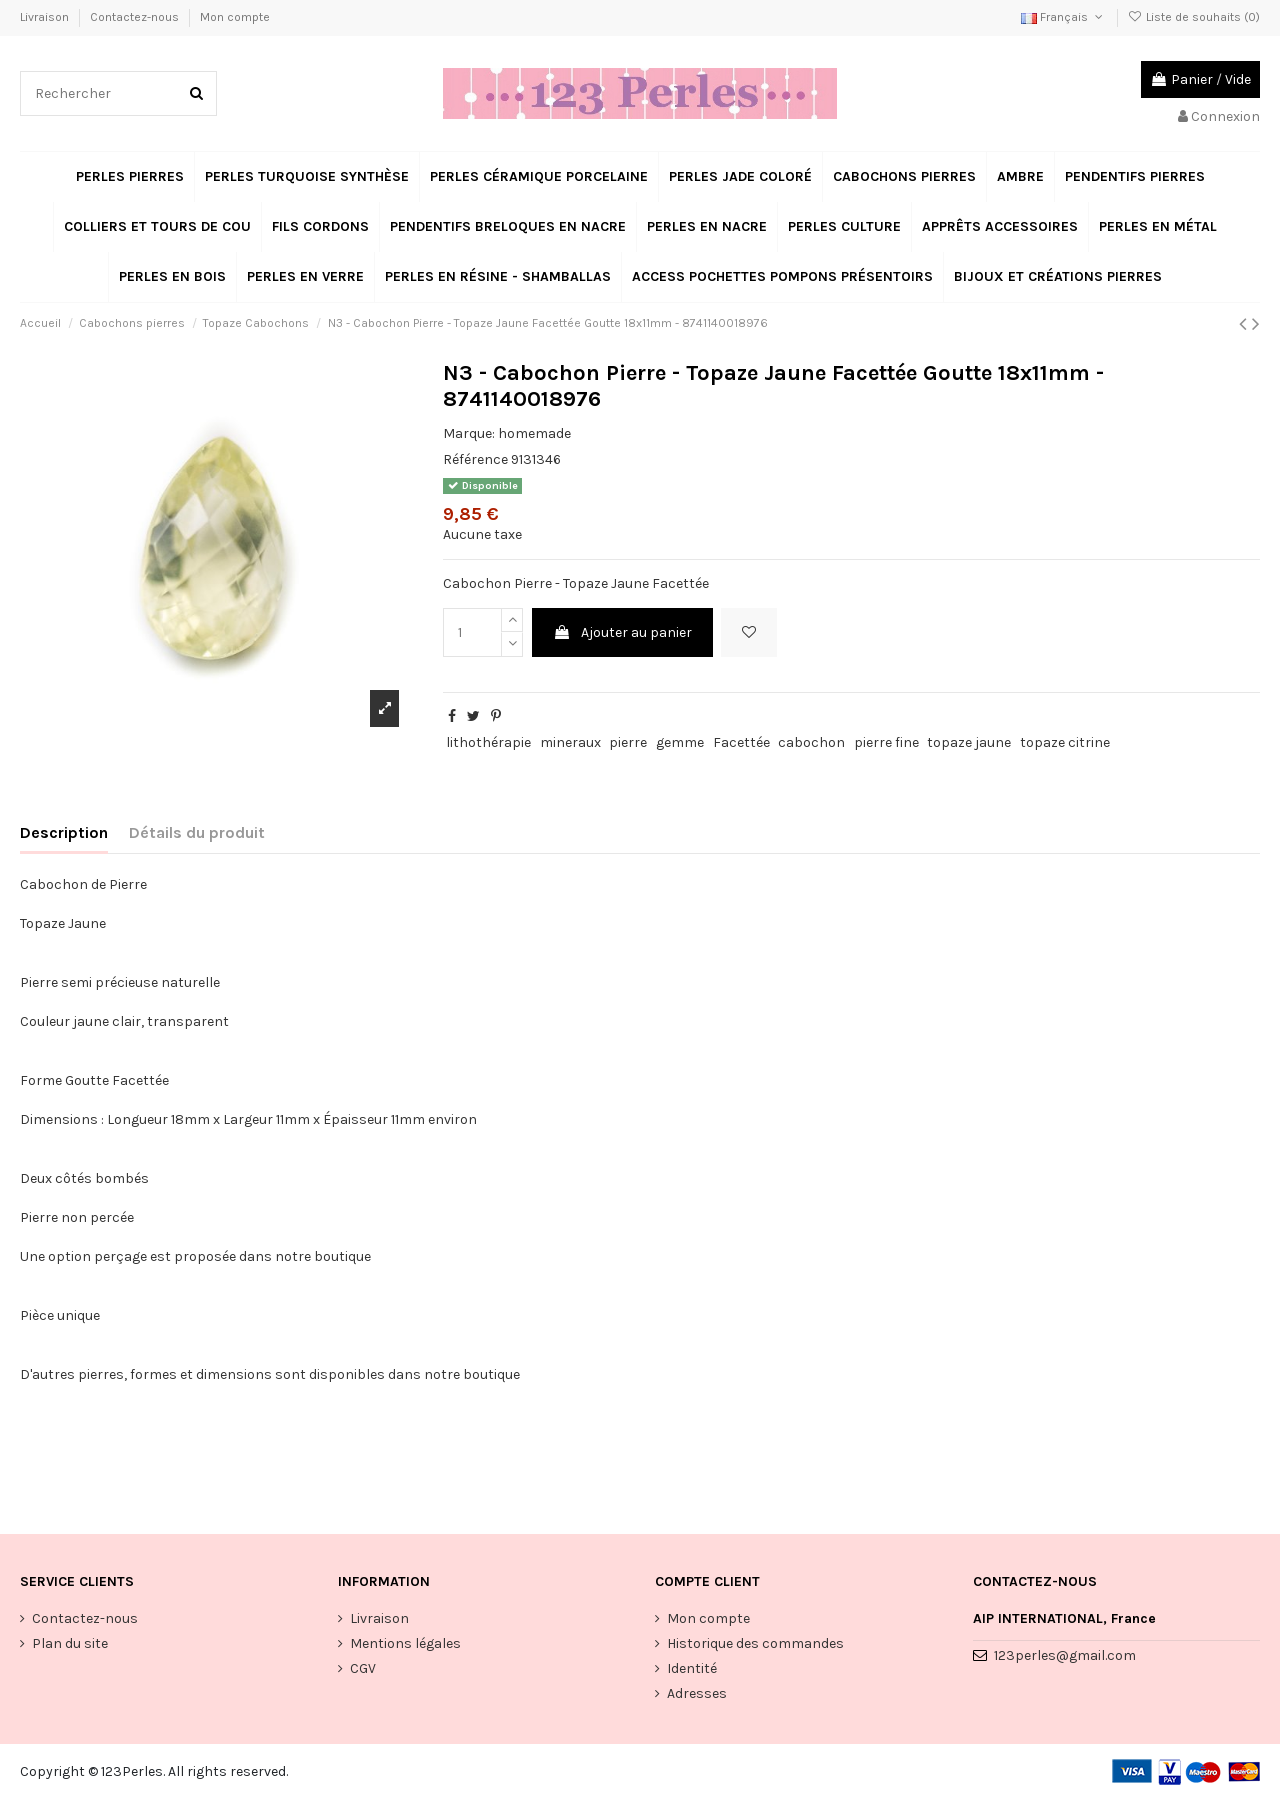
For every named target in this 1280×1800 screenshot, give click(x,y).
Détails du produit (197, 832)
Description (64, 832)
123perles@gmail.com (1065, 1655)
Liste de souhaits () (1194, 17)
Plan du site (70, 1643)
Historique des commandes (755, 1643)
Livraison (46, 17)
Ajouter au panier (622, 632)
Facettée (741, 742)
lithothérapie (488, 742)
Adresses (697, 1693)
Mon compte (235, 17)
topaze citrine (1065, 742)
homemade (534, 433)
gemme (680, 742)
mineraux (570, 742)
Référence (475, 459)
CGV (363, 1668)
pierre (628, 742)
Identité (692, 1668)
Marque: (469, 433)
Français (1063, 17)
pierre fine (886, 742)
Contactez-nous (136, 17)
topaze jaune (969, 742)
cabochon (811, 742)
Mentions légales (405, 1643)
